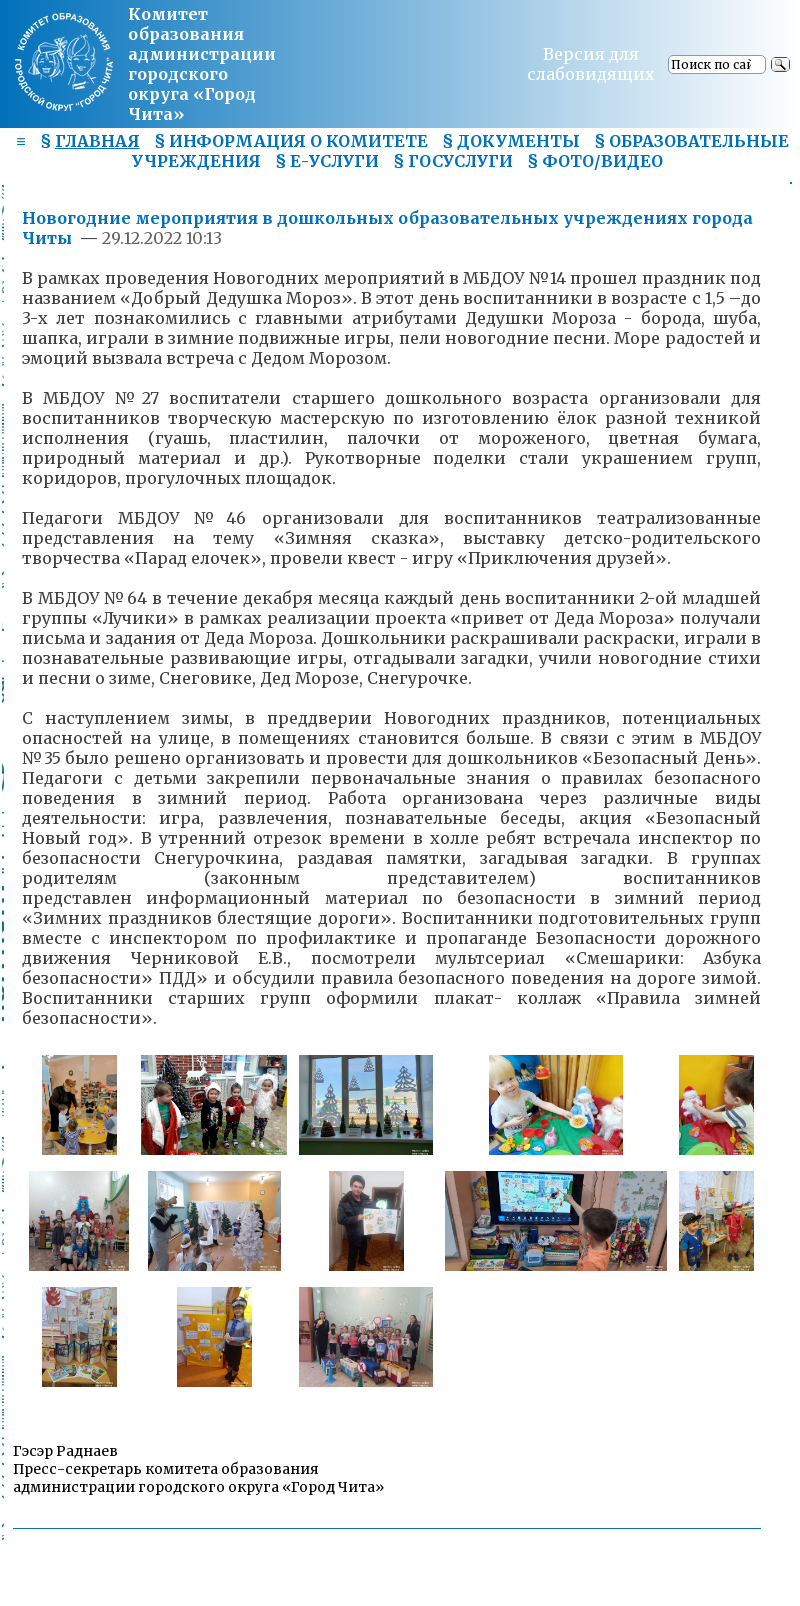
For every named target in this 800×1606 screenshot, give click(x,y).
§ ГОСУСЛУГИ (453, 161)
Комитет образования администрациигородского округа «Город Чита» (202, 64)
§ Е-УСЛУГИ (327, 161)
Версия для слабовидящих (591, 64)
